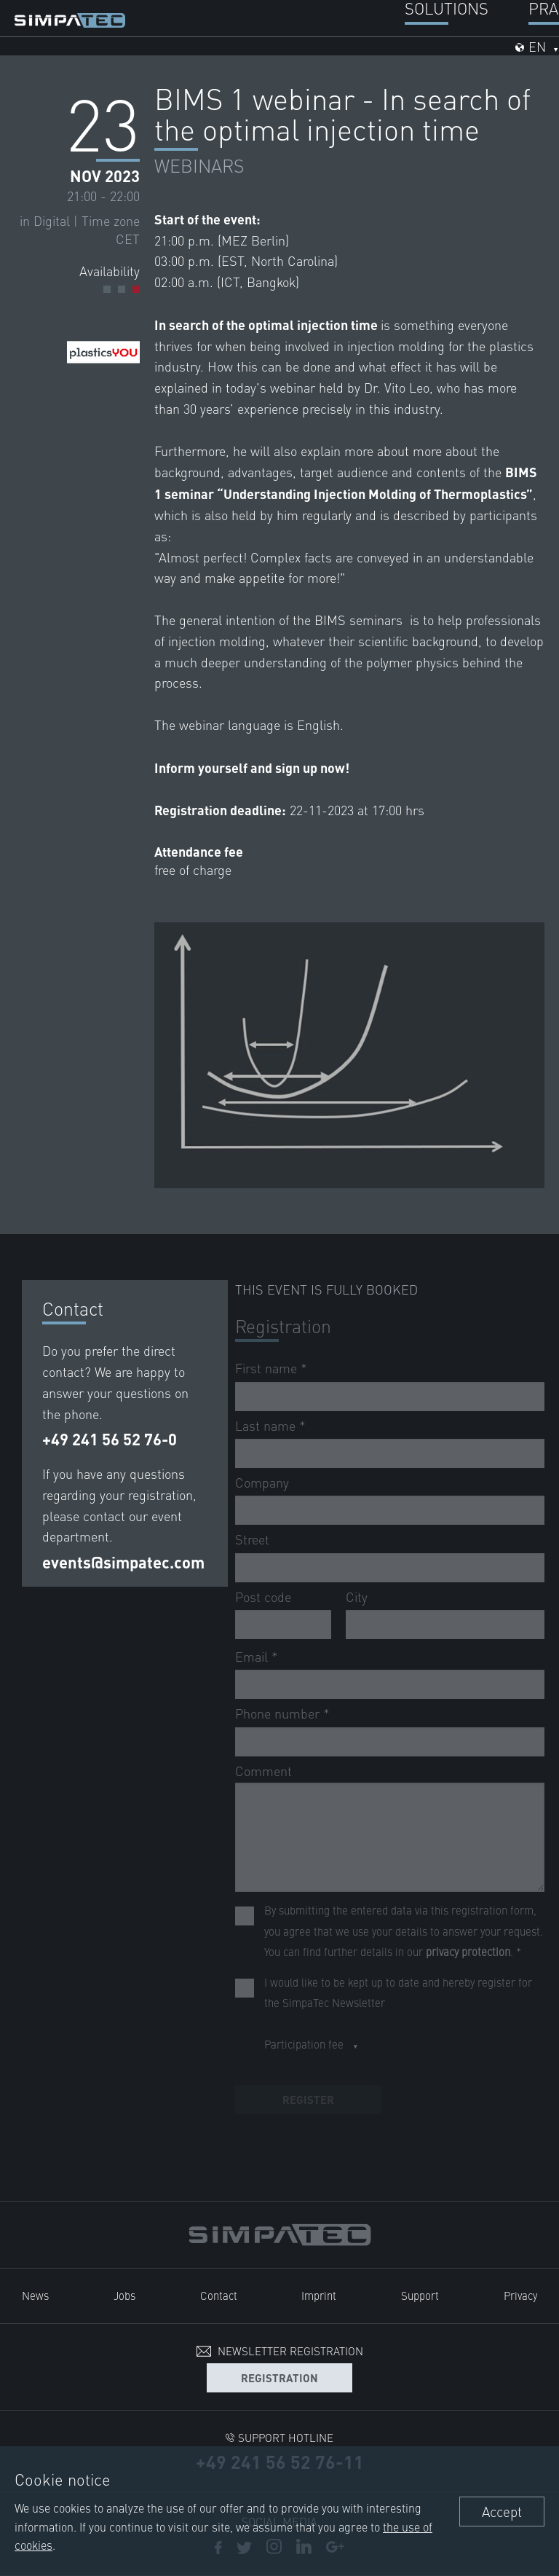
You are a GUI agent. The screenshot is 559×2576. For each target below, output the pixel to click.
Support (420, 2295)
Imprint (318, 2295)
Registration (279, 2377)
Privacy (520, 2295)
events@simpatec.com (123, 1562)
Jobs (124, 2295)
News (35, 2295)
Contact (218, 2295)
